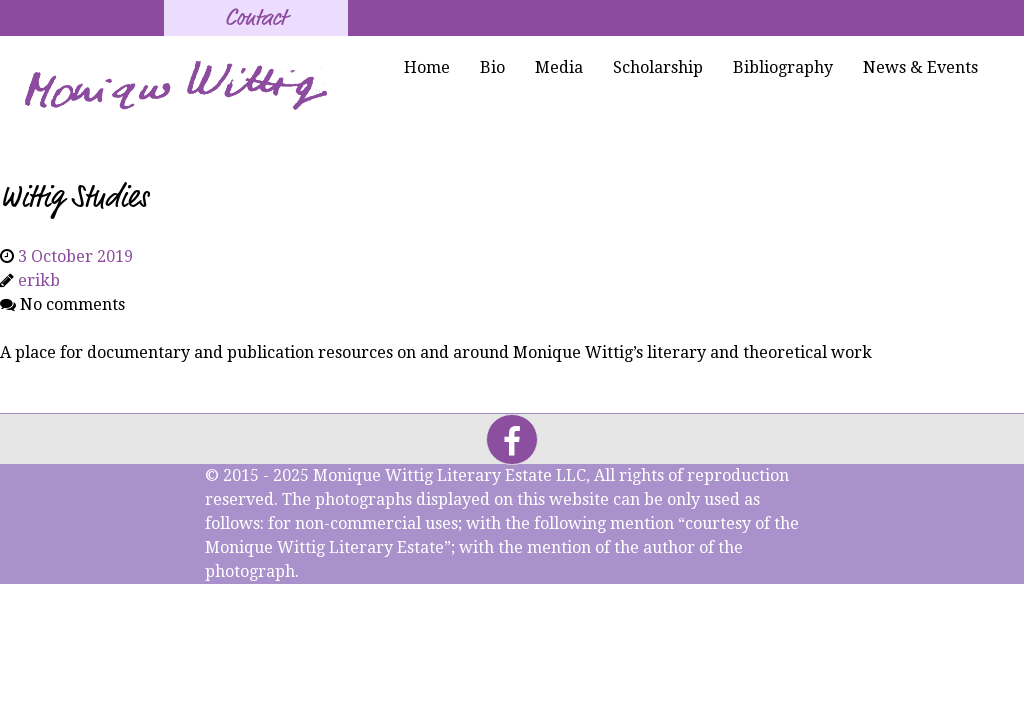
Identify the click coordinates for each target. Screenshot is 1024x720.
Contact (255, 18)
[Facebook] (511, 439)
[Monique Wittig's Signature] (179, 86)
